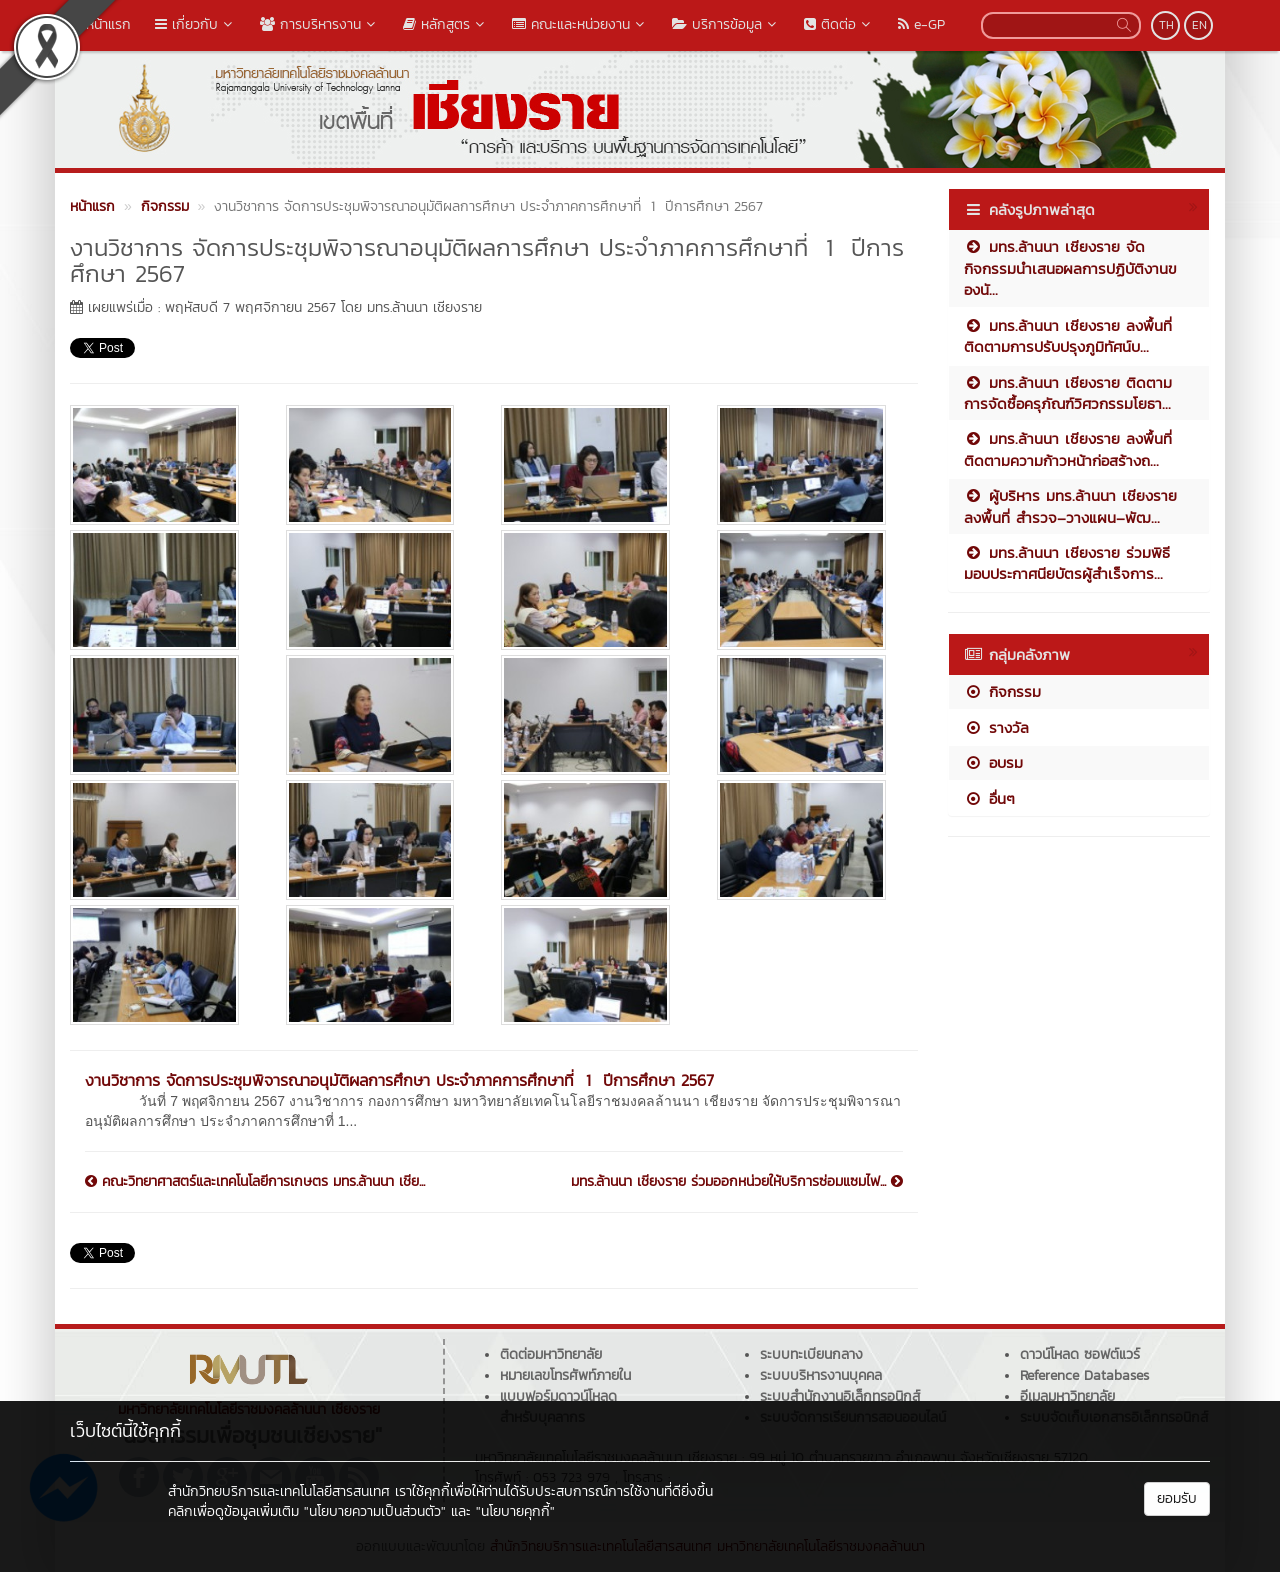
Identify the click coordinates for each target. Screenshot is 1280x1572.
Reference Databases (1084, 1375)
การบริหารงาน (319, 24)
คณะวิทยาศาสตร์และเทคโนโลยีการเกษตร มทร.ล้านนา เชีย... (255, 1182)
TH (1166, 25)
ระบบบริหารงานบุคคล (821, 1375)
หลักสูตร (445, 24)
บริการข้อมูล (726, 24)
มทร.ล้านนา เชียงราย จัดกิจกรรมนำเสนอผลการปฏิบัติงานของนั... (1070, 268)
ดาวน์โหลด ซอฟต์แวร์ (1080, 1354)
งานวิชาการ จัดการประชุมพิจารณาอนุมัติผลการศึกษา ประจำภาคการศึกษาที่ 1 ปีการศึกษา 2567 (399, 1080)
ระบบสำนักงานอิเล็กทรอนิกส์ (840, 1396)
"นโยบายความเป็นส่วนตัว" (375, 1511)
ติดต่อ (839, 24)
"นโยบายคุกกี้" (515, 1511)
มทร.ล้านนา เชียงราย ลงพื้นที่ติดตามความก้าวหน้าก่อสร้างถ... (1068, 449)
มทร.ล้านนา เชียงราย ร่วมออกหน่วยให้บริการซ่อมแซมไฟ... (737, 1182)
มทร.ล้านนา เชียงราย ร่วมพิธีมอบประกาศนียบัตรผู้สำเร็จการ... (1067, 563)
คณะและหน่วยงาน (580, 24)
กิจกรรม (1002, 691)
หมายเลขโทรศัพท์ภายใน (565, 1375)
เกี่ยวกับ (195, 24)
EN (1199, 25)
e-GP (921, 24)
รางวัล (996, 727)
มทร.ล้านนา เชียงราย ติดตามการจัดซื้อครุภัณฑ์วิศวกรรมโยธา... (1068, 393)
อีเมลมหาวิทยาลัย (1067, 1396)
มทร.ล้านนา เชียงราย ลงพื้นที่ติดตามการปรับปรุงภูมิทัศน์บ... (1068, 336)
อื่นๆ (989, 798)
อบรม (993, 762)
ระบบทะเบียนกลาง (811, 1354)
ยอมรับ (1177, 1498)
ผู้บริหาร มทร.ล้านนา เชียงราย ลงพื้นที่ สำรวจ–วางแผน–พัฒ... (1070, 506)
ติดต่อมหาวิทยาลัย (551, 1354)
